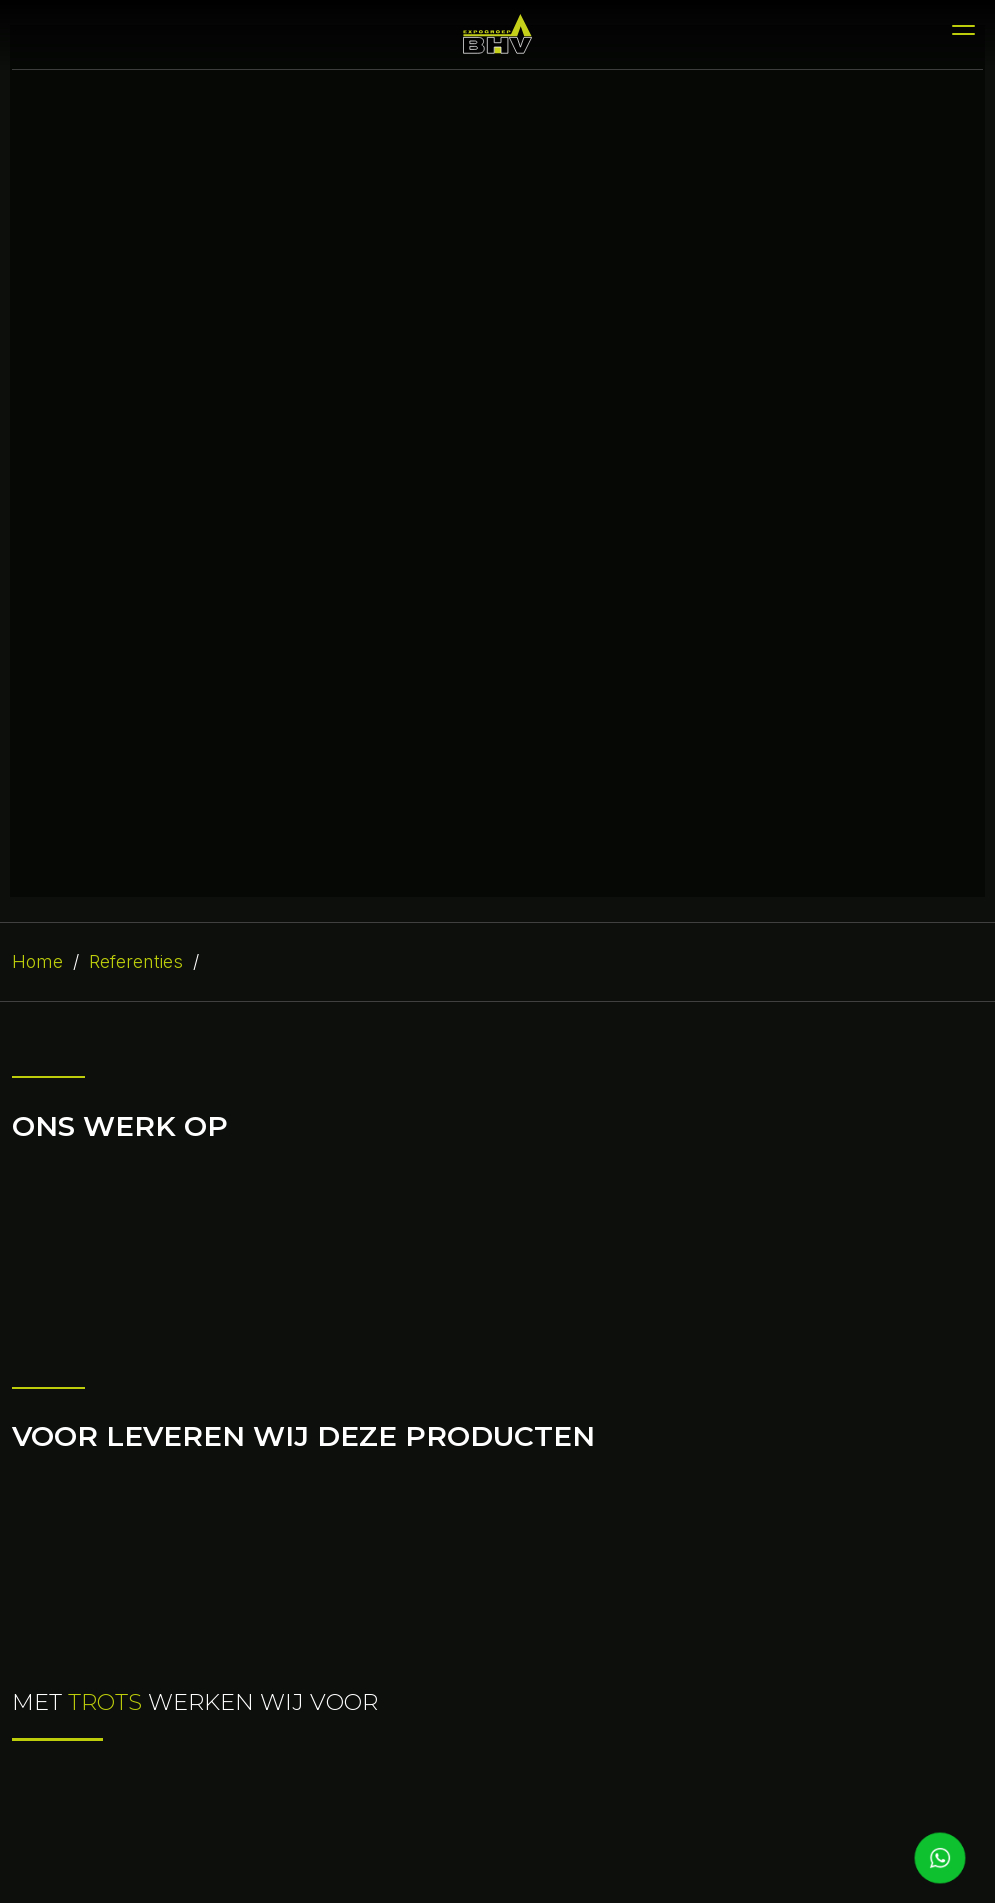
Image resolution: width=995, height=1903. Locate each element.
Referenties (136, 961)
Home (37, 961)
